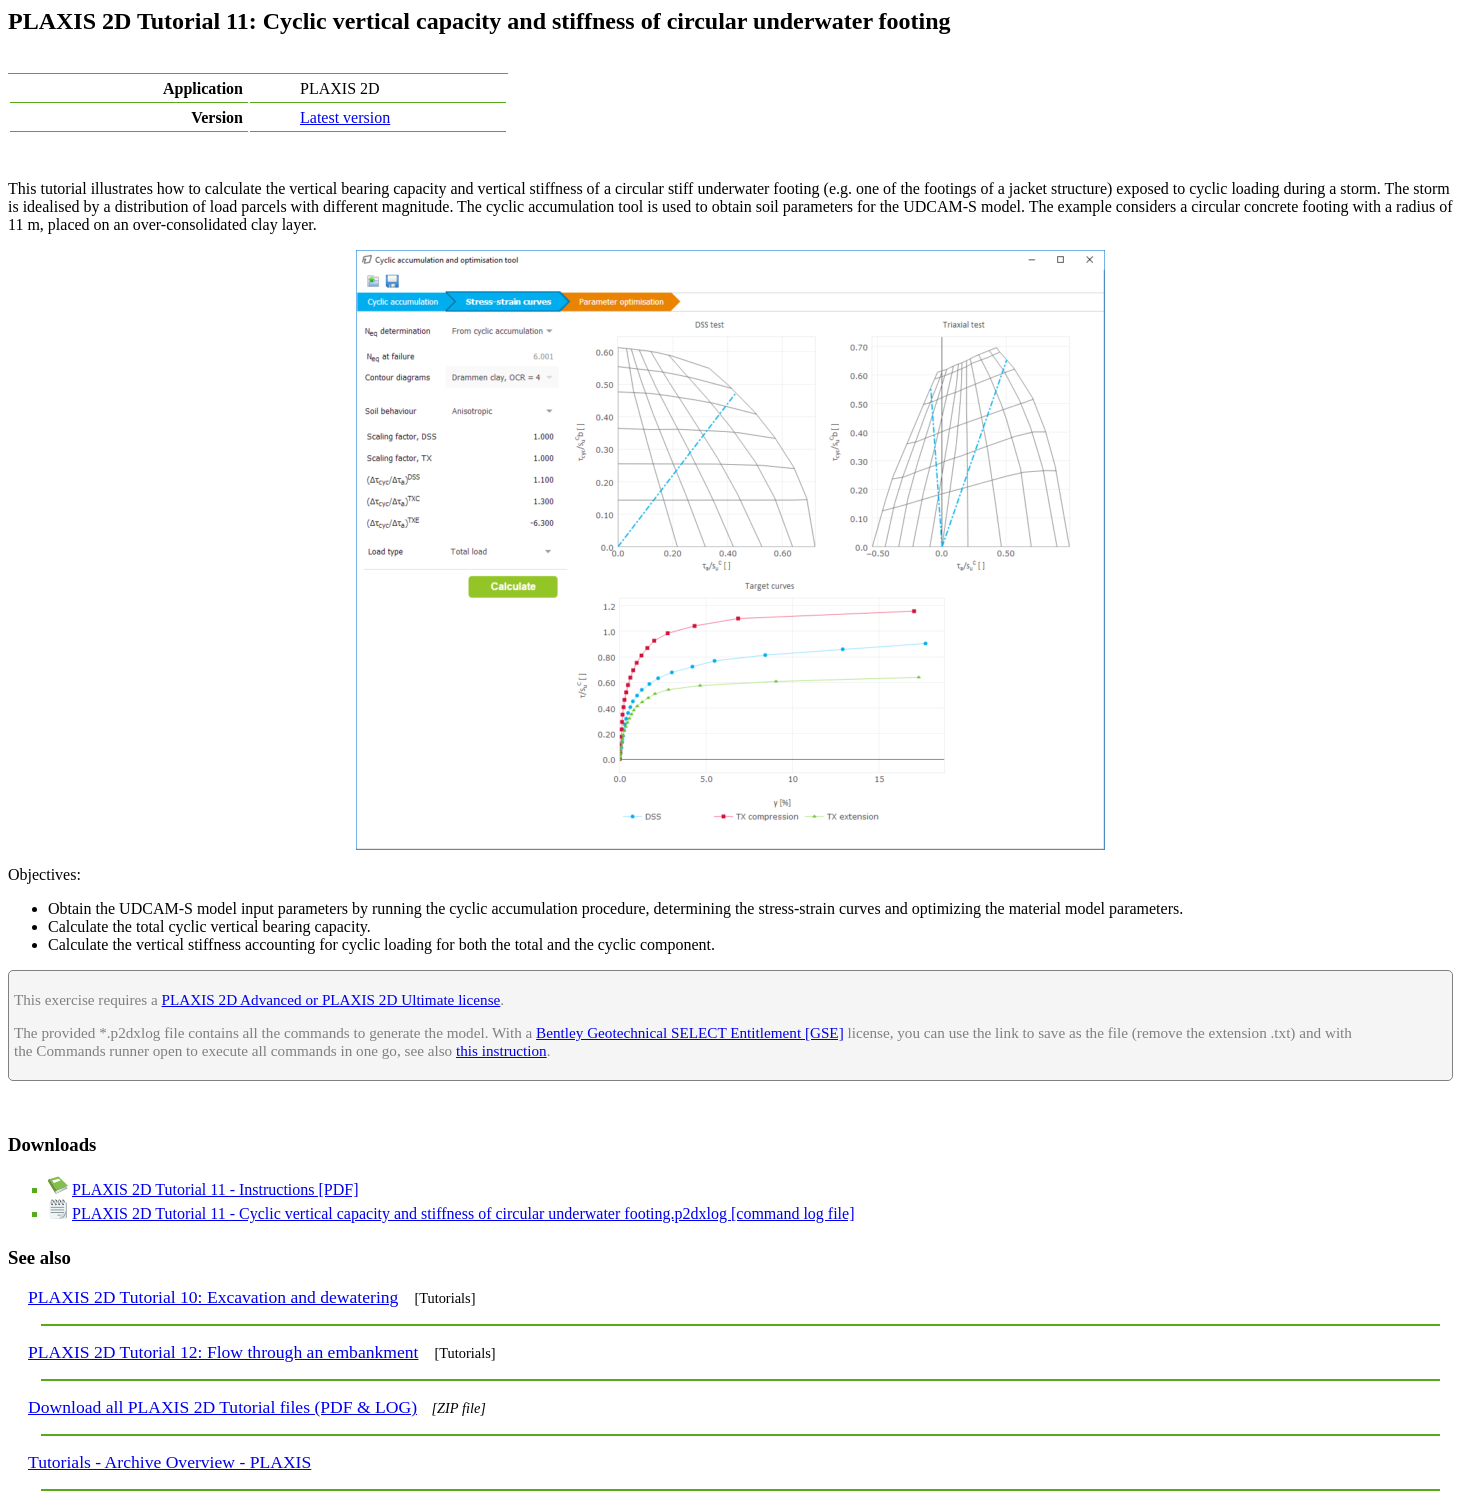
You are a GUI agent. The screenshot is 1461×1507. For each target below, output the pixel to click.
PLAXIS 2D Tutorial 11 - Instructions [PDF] (215, 1189)
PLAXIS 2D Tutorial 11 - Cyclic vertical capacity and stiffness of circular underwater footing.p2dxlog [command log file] (463, 1213)
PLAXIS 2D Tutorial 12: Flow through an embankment (223, 1352)
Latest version (345, 117)
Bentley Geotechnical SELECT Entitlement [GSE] (690, 1032)
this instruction (501, 1050)
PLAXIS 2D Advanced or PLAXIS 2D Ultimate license (331, 999)
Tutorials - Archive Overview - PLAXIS (169, 1462)
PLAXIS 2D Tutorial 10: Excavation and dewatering (213, 1297)
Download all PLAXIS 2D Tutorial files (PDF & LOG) (222, 1407)
